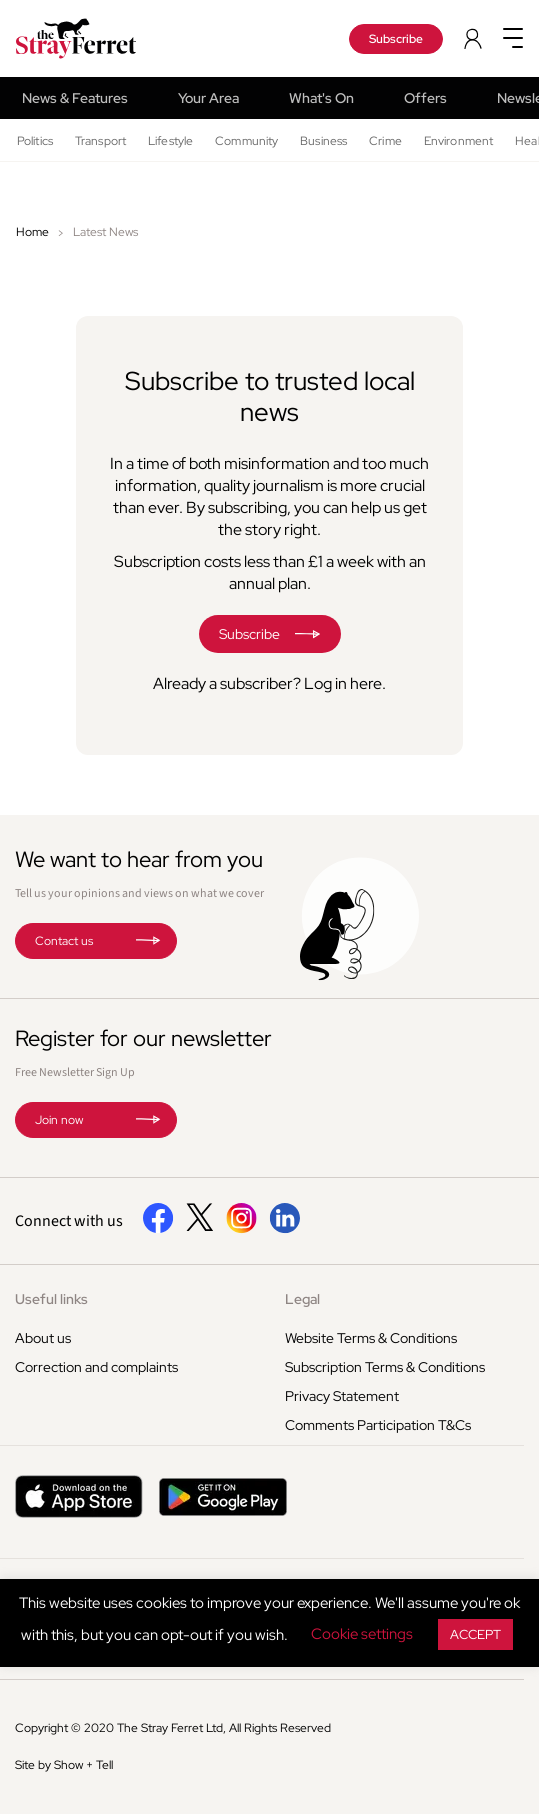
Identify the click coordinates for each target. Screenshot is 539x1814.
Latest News (105, 232)
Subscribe (396, 39)
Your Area (208, 98)
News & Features (75, 98)
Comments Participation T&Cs (378, 1425)
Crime (385, 141)
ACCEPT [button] (475, 1634)
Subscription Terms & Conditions (385, 1367)
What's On (321, 98)
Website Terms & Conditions (371, 1338)
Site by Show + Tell (64, 1765)
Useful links (51, 1299)
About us (43, 1338)
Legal (302, 1299)
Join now (59, 1120)
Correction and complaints (96, 1367)
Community (246, 141)
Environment (458, 141)
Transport (100, 141)
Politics (35, 141)
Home (32, 232)
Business (323, 141)
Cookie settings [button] (362, 1634)
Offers (425, 98)
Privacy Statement (342, 1396)
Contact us (64, 941)
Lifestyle (170, 141)
